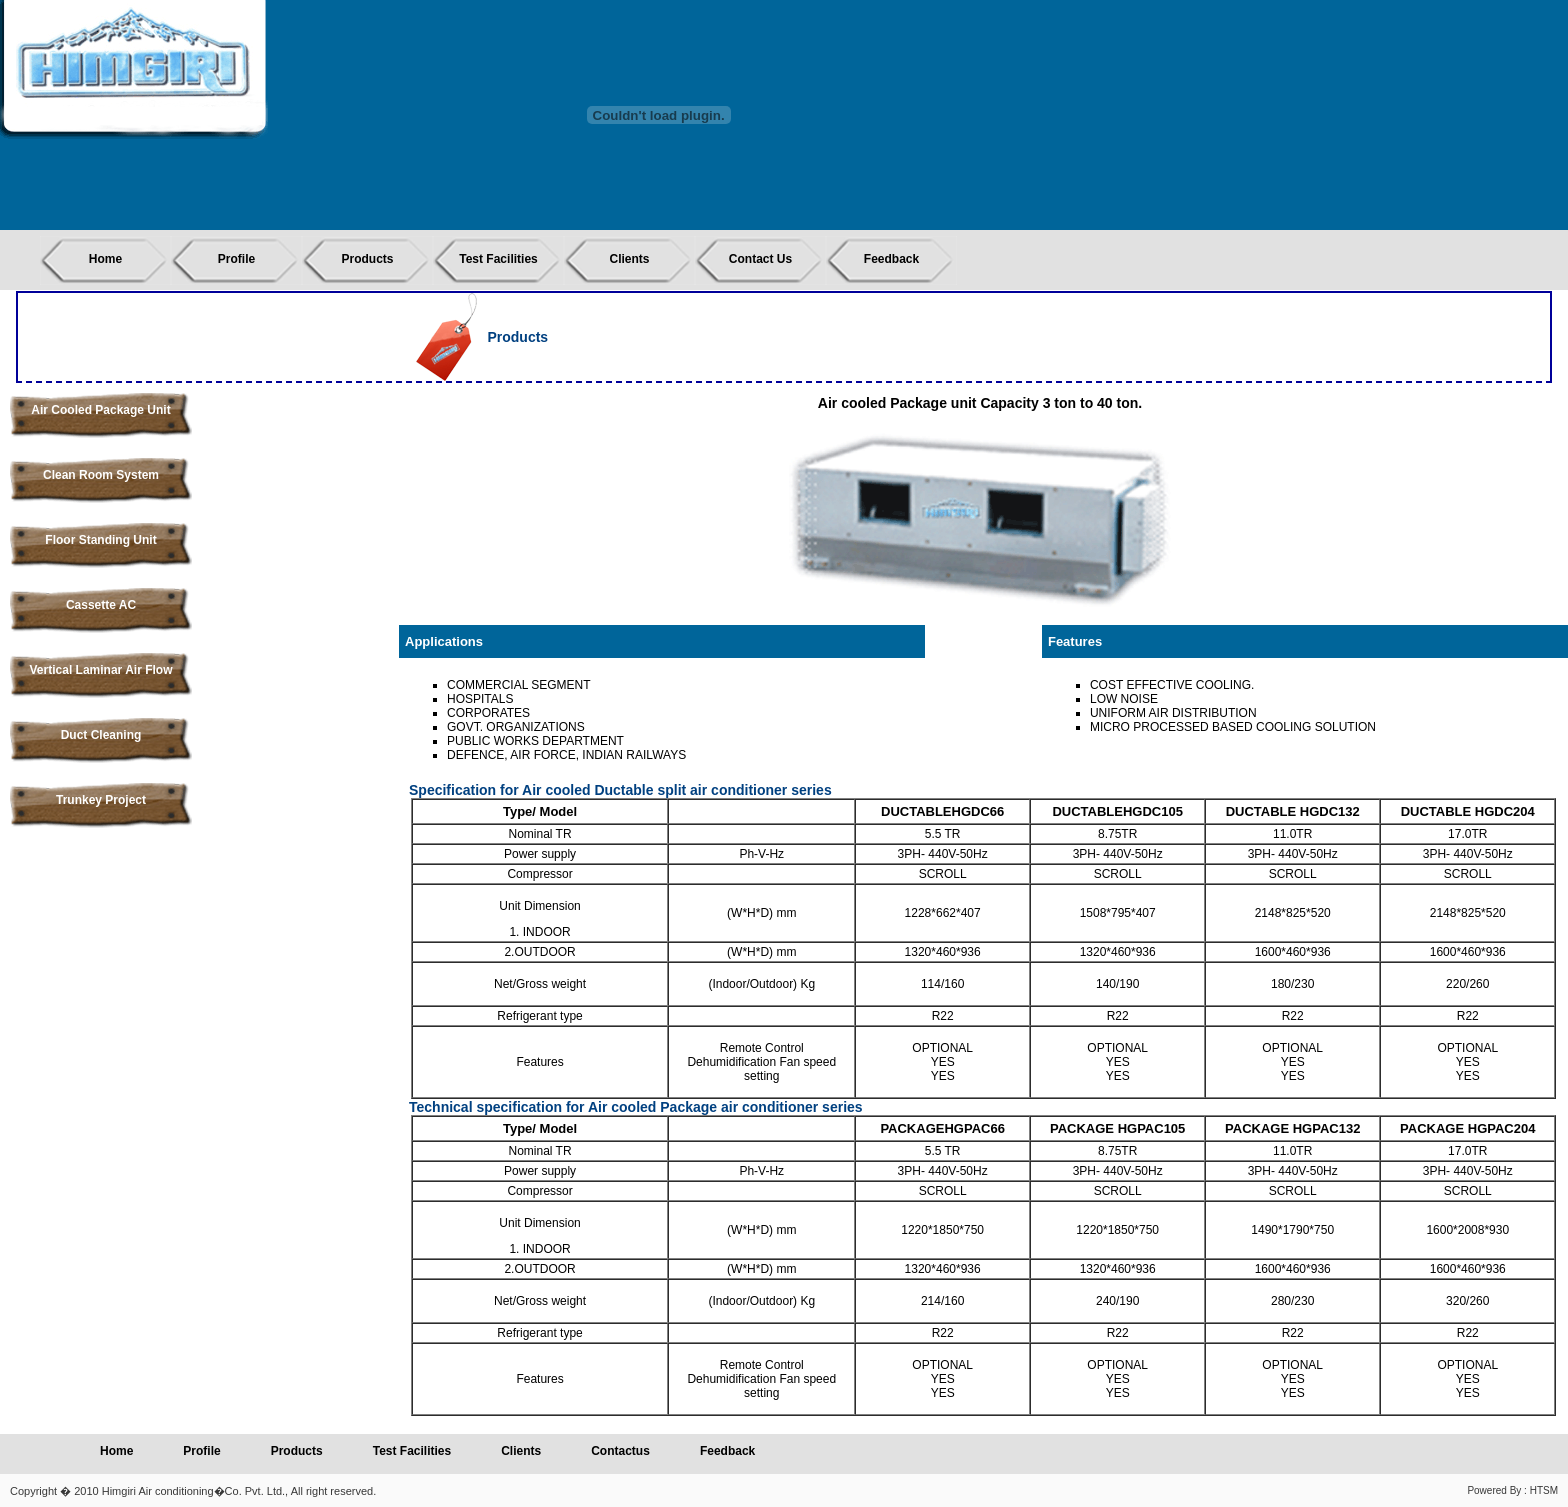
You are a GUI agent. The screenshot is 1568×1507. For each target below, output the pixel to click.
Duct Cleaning (101, 735)
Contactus (620, 1451)
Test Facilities (498, 259)
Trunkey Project (101, 800)
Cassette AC (101, 605)
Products (367, 259)
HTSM (1544, 1490)
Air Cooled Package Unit (100, 410)
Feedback (891, 259)
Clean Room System (101, 475)
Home (105, 259)
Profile (236, 259)
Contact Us (760, 259)
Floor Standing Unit (100, 540)
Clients (629, 259)
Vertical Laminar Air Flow (101, 670)
